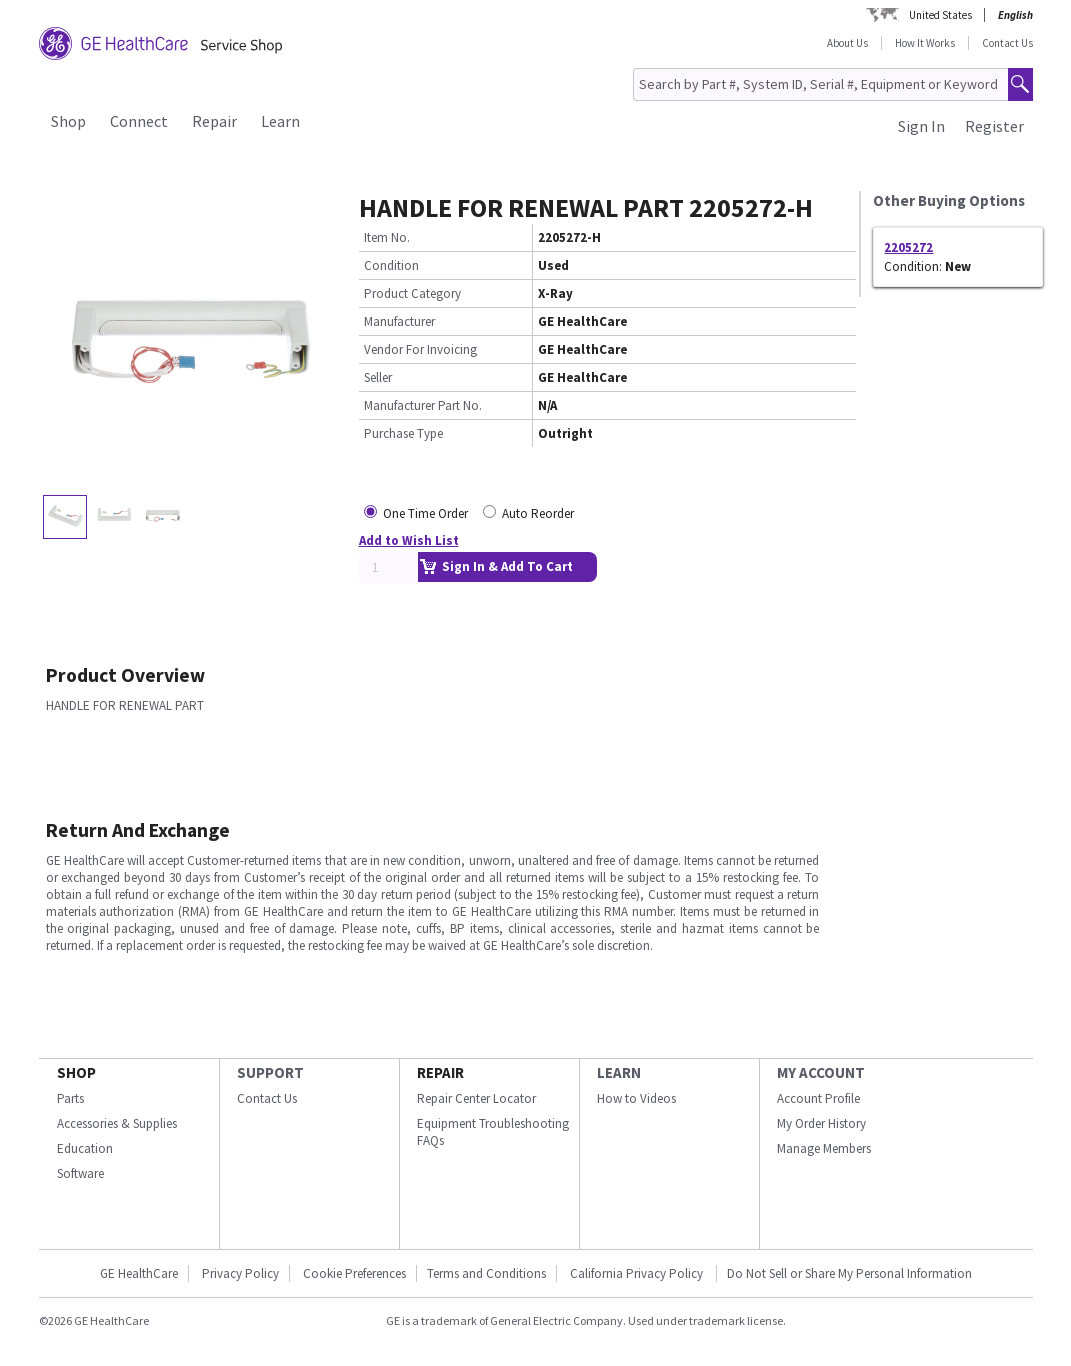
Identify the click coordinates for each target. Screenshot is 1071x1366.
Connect (139, 121)
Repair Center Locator (476, 1098)
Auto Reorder (538, 513)
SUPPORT (270, 1072)
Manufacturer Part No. (423, 405)
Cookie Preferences (354, 1273)
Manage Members (824, 1148)
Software (80, 1173)
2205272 (908, 247)
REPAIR (440, 1072)
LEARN (619, 1072)
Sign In (921, 126)
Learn (280, 121)
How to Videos (636, 1098)
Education (85, 1148)
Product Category (412, 293)
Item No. (387, 237)
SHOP (76, 1072)
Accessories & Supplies (117, 1123)
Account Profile (818, 1098)
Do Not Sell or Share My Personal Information (849, 1273)
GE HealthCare (139, 1273)
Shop (68, 121)
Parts (70, 1098)
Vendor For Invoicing (420, 349)
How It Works (925, 43)
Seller (378, 377)
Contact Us (1007, 43)
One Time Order (425, 513)
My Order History (821, 1123)
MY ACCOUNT (821, 1072)
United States (940, 15)
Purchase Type (403, 433)
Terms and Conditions (486, 1273)
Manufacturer (399, 321)
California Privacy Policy (638, 1273)
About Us (847, 43)
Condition (391, 265)
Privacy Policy (240, 1273)
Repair (214, 121)
